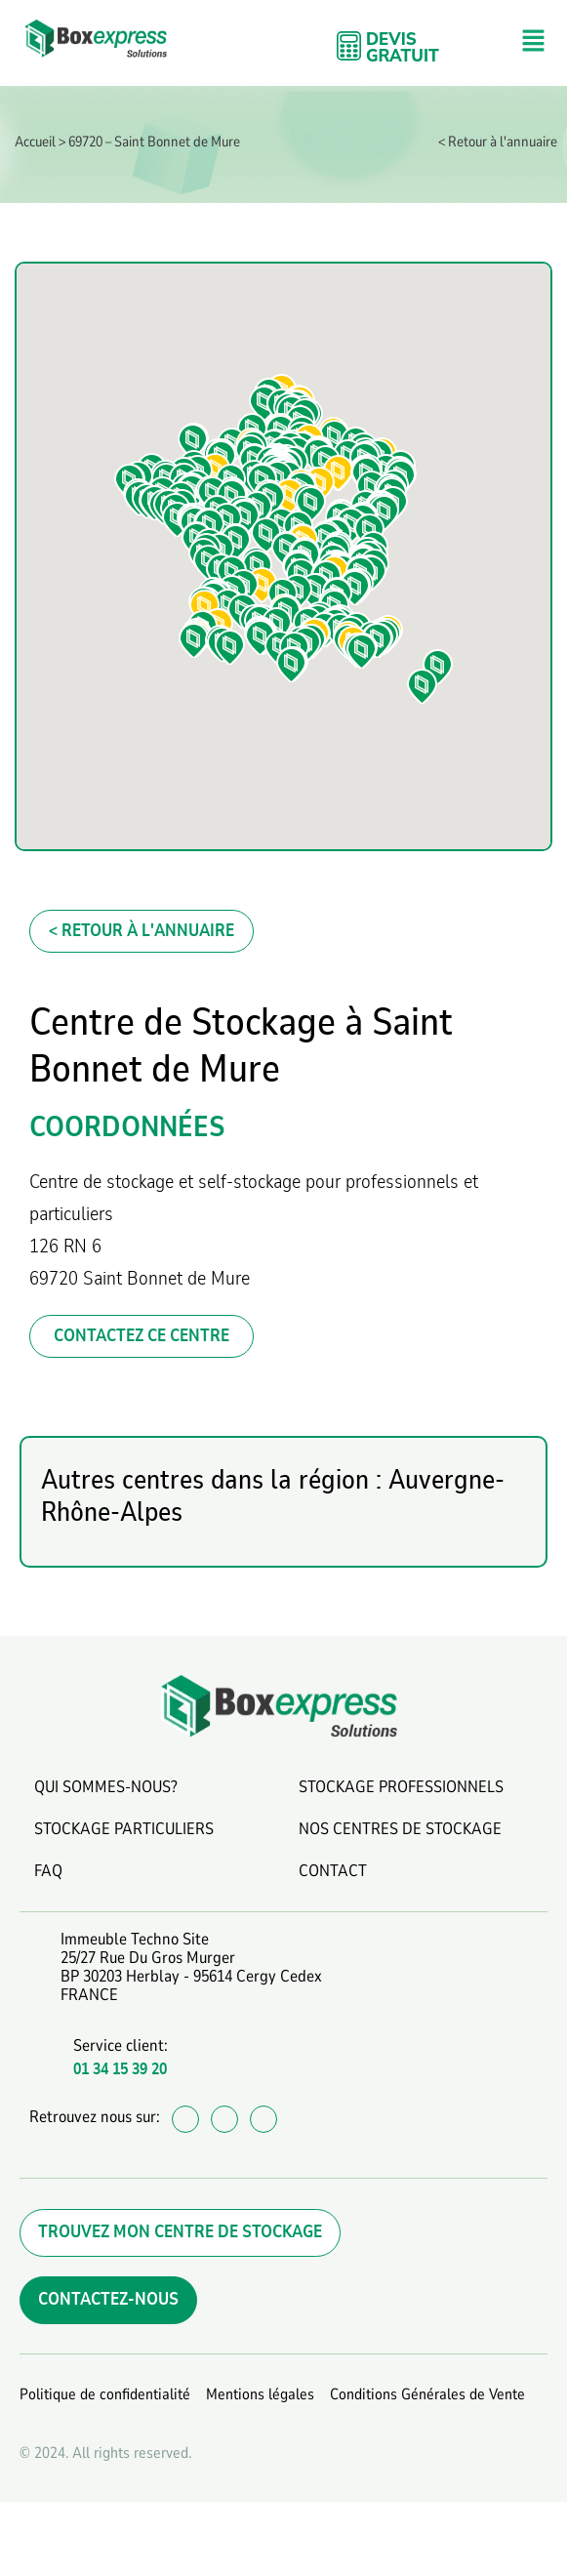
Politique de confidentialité (105, 2394)
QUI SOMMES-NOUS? (106, 1787)
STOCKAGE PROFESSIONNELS (401, 1787)
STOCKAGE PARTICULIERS (124, 1829)
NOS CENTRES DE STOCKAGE (400, 1829)
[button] (532, 41)
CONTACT (333, 1871)
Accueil (35, 141)
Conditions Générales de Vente (427, 2394)
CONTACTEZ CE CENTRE (141, 1336)
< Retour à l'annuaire (497, 141)
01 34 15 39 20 (120, 2069)
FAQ (48, 1871)
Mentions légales (260, 2394)
